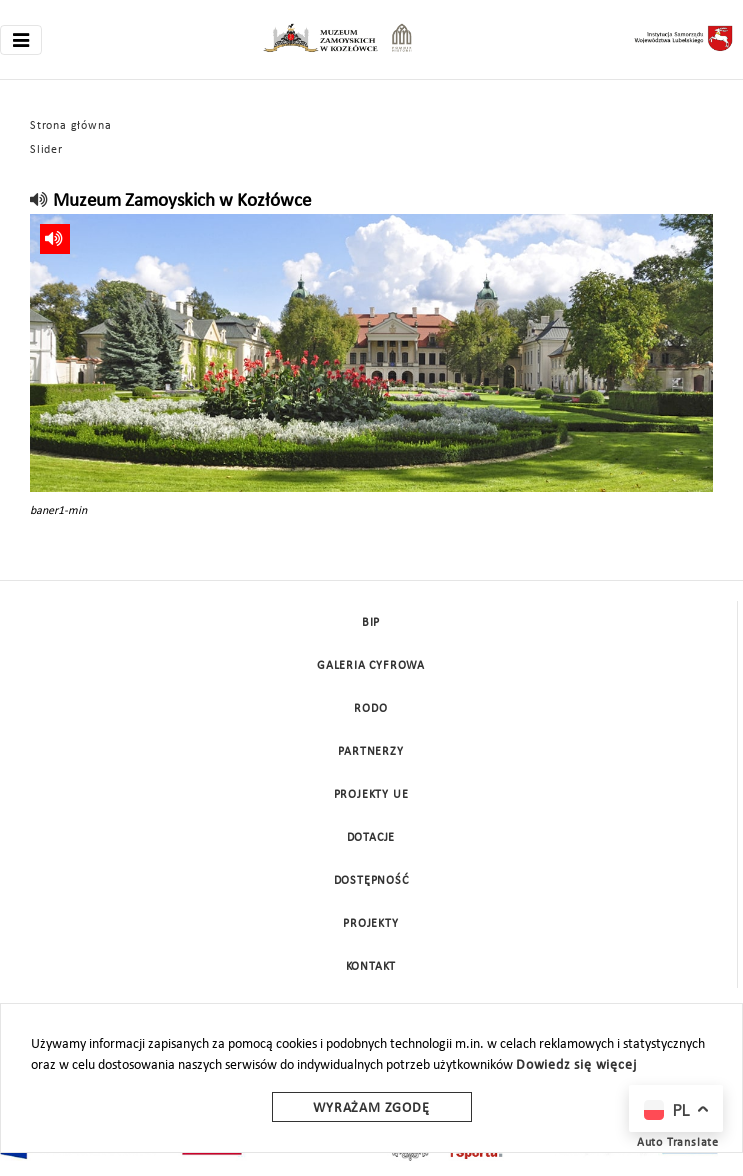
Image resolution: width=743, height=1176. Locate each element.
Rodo (370, 709)
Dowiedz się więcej (576, 1065)
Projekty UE (371, 795)
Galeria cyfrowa (371, 666)
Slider (46, 150)
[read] (39, 201)
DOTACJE (371, 838)
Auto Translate (678, 1143)
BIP (371, 623)
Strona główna (70, 126)
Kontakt (371, 967)
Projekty (370, 924)
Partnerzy (370, 752)
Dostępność (371, 881)
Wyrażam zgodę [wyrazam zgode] (371, 1108)
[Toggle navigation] (21, 40)
